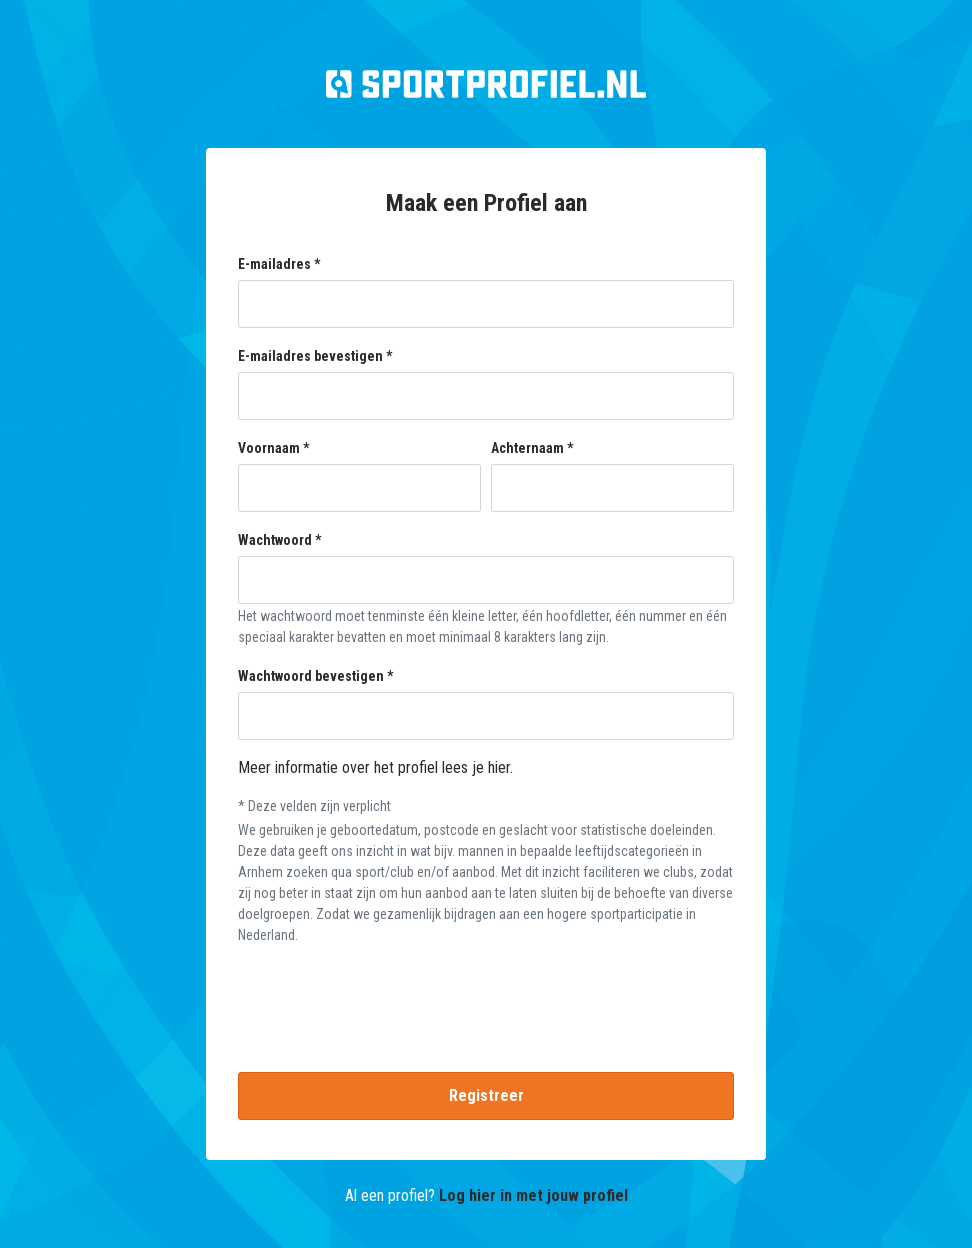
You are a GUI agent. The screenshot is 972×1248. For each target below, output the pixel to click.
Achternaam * (532, 448)
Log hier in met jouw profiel (533, 1195)
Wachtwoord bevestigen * (315, 676)
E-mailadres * (279, 264)
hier (499, 767)
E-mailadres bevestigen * (315, 356)
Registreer (486, 1095)
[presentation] (486, 1001)
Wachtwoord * (279, 540)
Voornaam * (273, 448)
